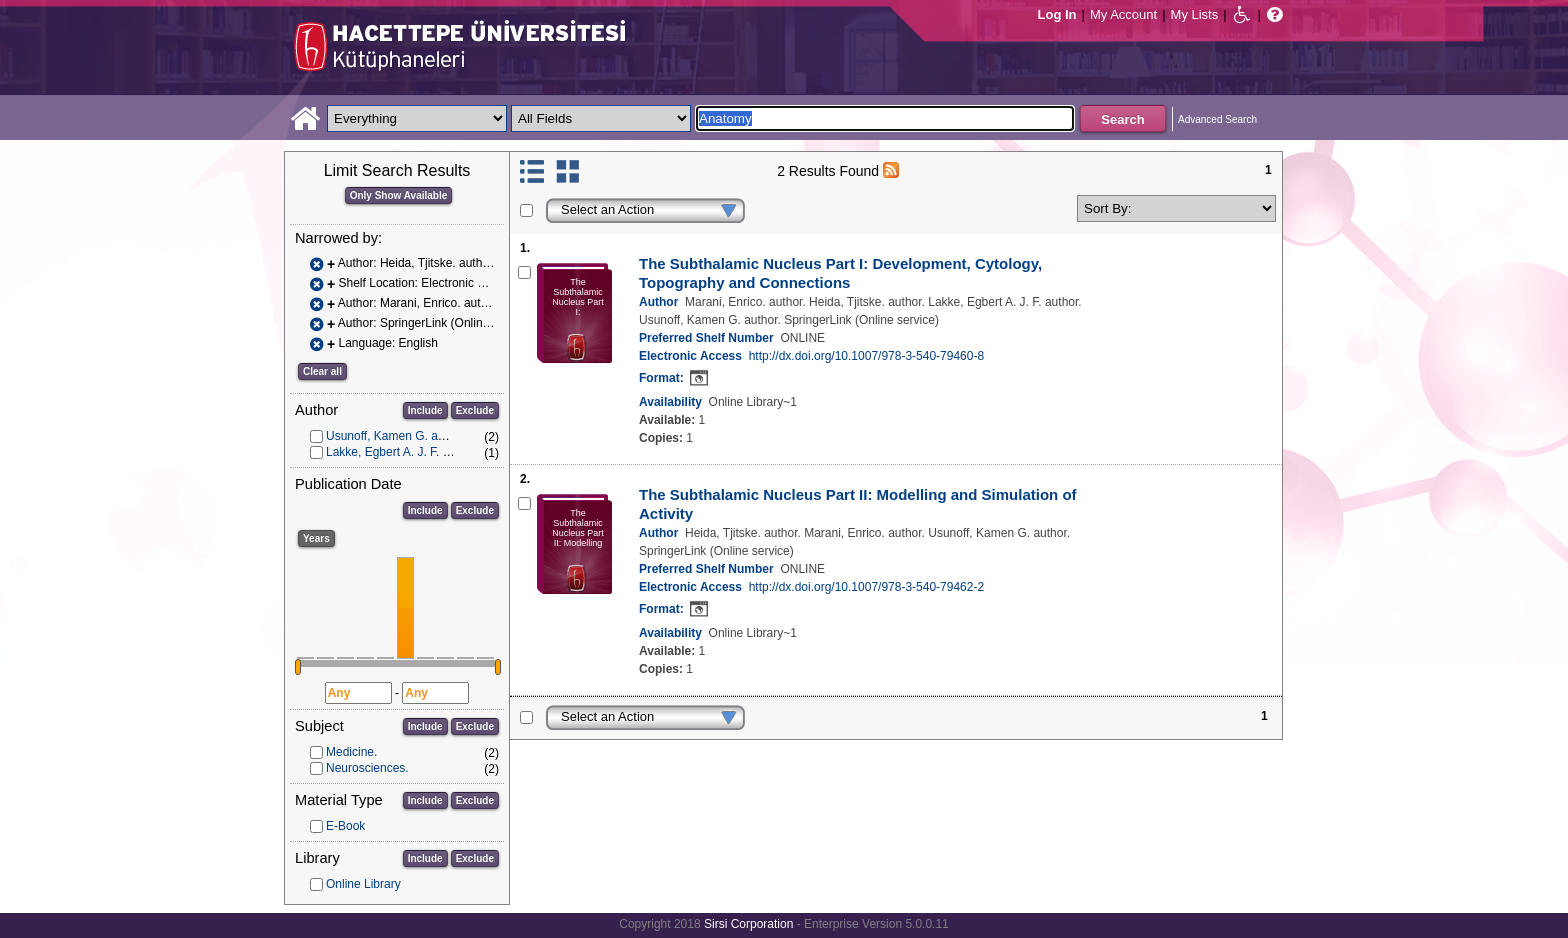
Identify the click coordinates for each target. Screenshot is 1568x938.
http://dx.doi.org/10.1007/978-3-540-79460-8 (867, 356)
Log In (1057, 14)
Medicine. (351, 752)
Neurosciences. (367, 768)
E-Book (345, 826)
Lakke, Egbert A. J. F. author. (402, 452)
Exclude (475, 410)
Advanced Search (1217, 119)
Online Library (363, 884)
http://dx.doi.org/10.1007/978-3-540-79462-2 (867, 587)
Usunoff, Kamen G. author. (397, 436)
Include (425, 410)
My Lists (1195, 14)
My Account (1123, 14)
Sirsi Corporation (748, 924)
